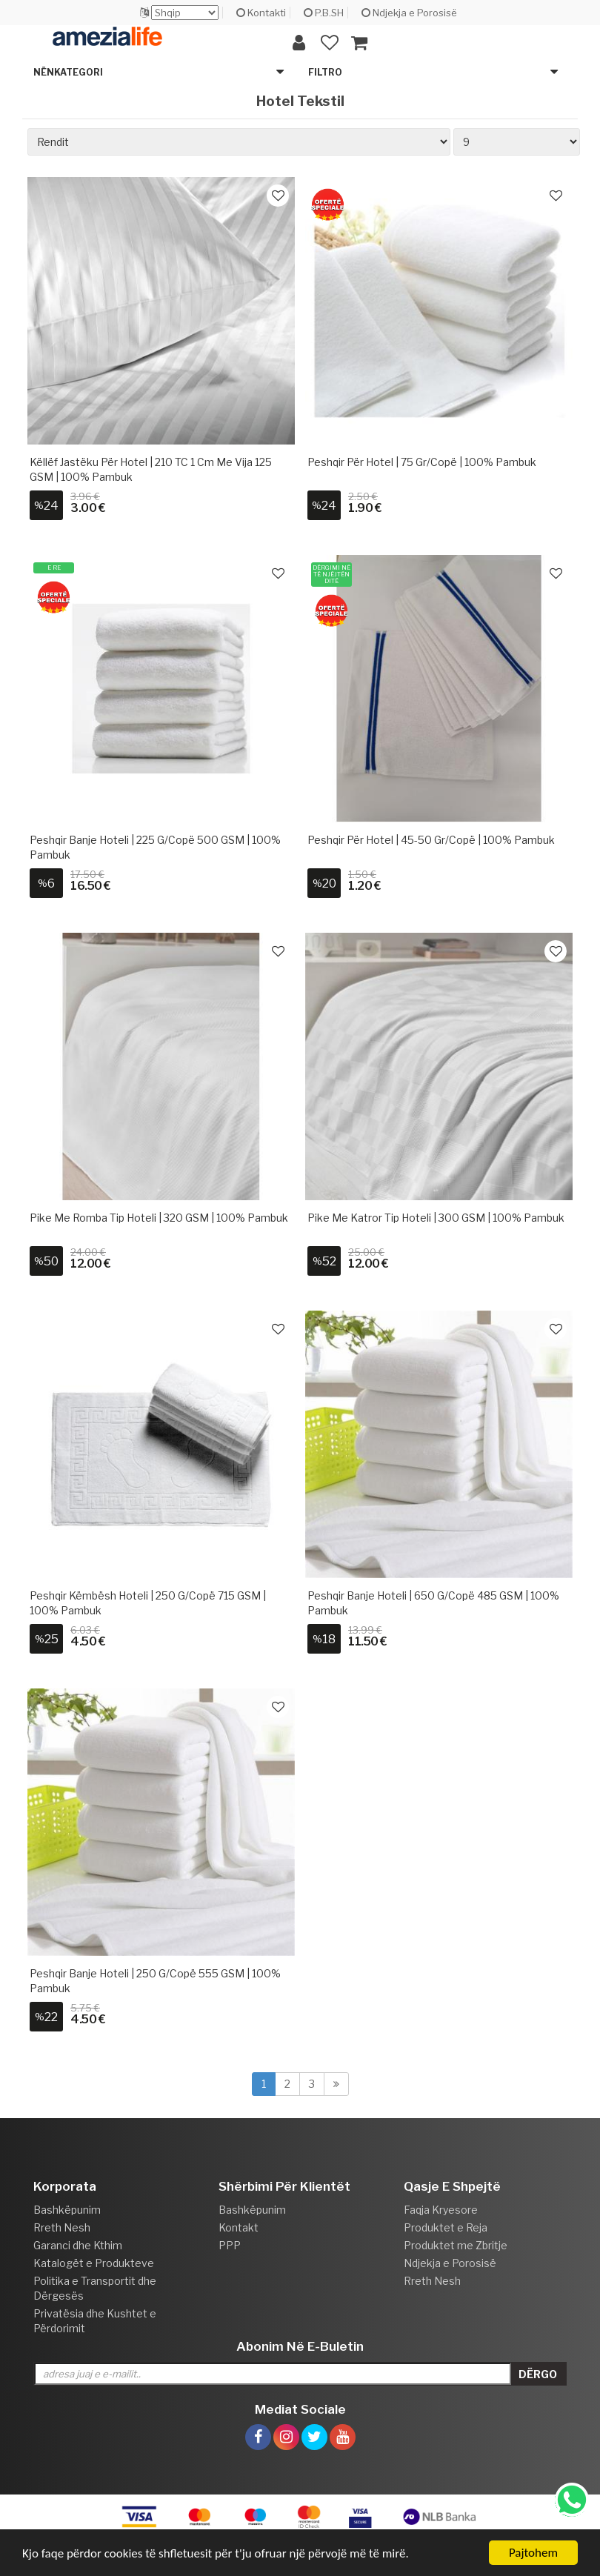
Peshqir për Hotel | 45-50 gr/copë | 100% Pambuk (431, 839)
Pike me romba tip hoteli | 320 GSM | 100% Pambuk (159, 1217)
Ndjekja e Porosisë (409, 13)
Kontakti (261, 13)
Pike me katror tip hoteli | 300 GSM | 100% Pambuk (435, 1217)
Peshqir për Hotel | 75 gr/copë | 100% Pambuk (421, 462)
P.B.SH (324, 13)
